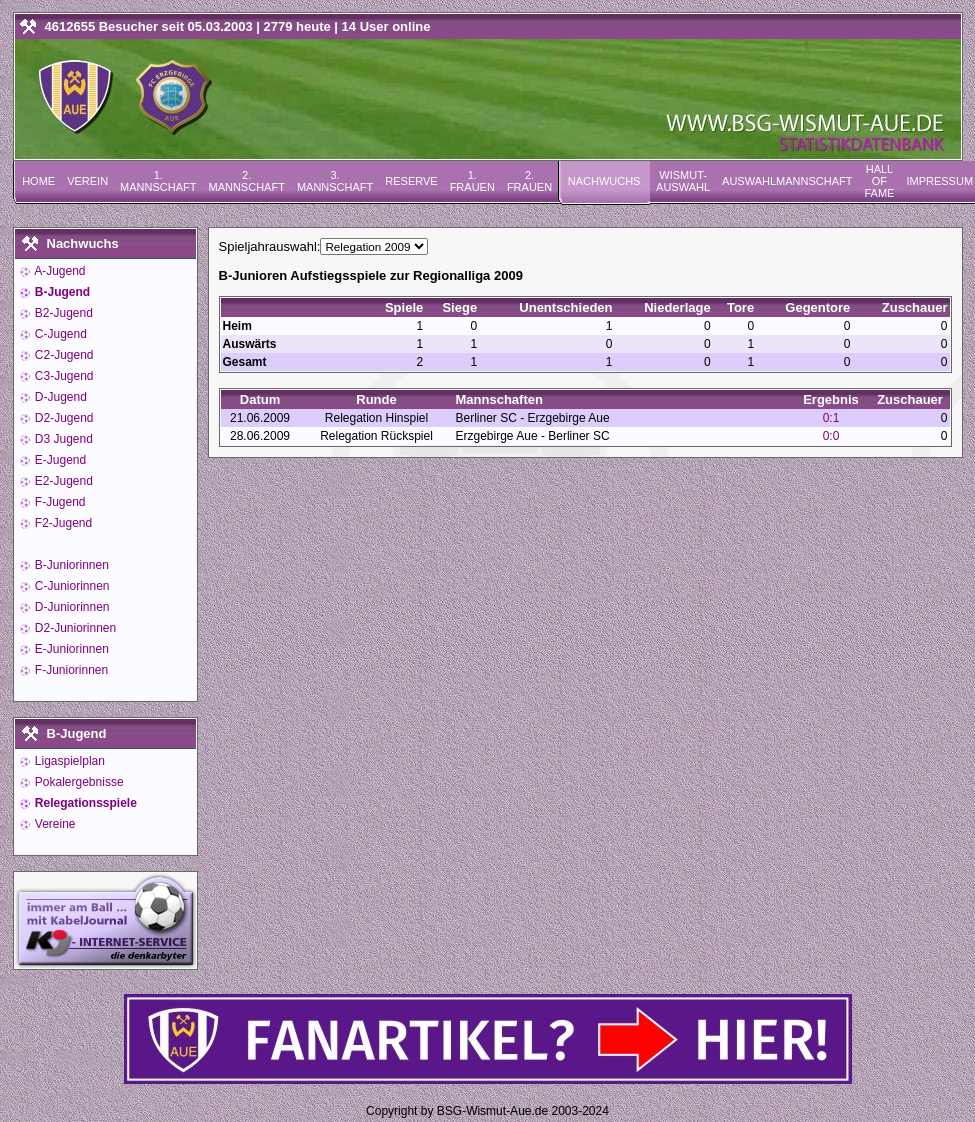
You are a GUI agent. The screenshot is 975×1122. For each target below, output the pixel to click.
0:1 (831, 418)
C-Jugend (59, 334)
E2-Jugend (62, 481)
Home (38, 181)
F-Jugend (59, 502)
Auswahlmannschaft (787, 181)
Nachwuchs (604, 181)
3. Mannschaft (335, 181)
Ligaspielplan (68, 761)
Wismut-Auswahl (683, 181)
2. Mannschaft (246, 181)
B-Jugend (61, 292)
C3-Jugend (63, 376)
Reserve (411, 181)
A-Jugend (59, 271)
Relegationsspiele (84, 803)
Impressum (939, 181)
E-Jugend (59, 460)
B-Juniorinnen (70, 565)
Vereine (54, 824)
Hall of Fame (879, 181)
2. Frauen (529, 181)
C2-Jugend (63, 355)
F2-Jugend (62, 523)
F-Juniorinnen (70, 670)
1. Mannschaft (158, 181)
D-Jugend (59, 397)
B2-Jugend (62, 313)
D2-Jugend (63, 418)
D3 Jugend (62, 439)
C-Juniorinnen (71, 586)
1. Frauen (472, 181)
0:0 (831, 436)
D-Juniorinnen (71, 607)
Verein (87, 181)
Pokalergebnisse (78, 782)
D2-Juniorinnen (74, 628)
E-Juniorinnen (70, 649)
